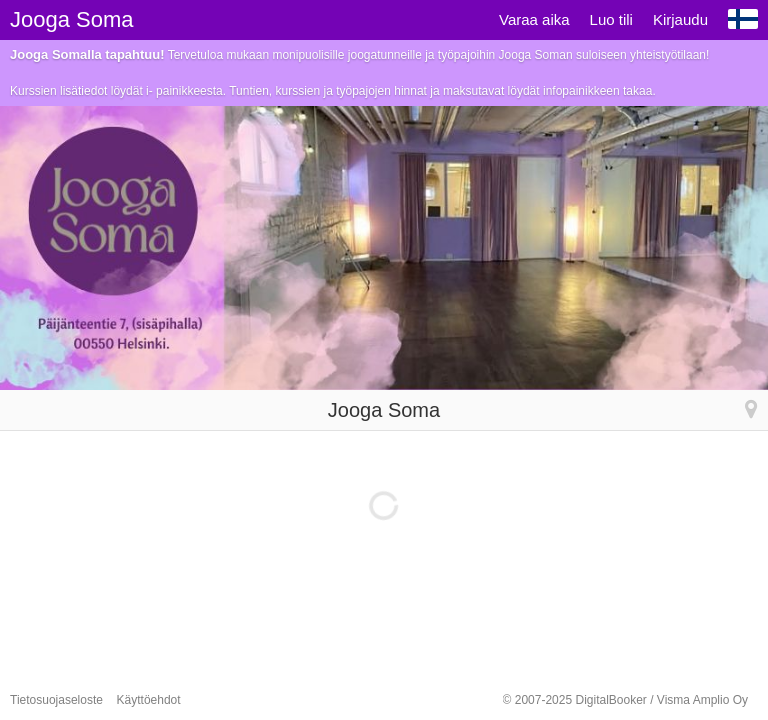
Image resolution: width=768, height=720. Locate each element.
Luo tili (611, 19)
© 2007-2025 (625, 700)
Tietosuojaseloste (56, 700)
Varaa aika (534, 19)
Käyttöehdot (149, 700)
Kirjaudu (680, 19)
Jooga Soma (72, 19)
